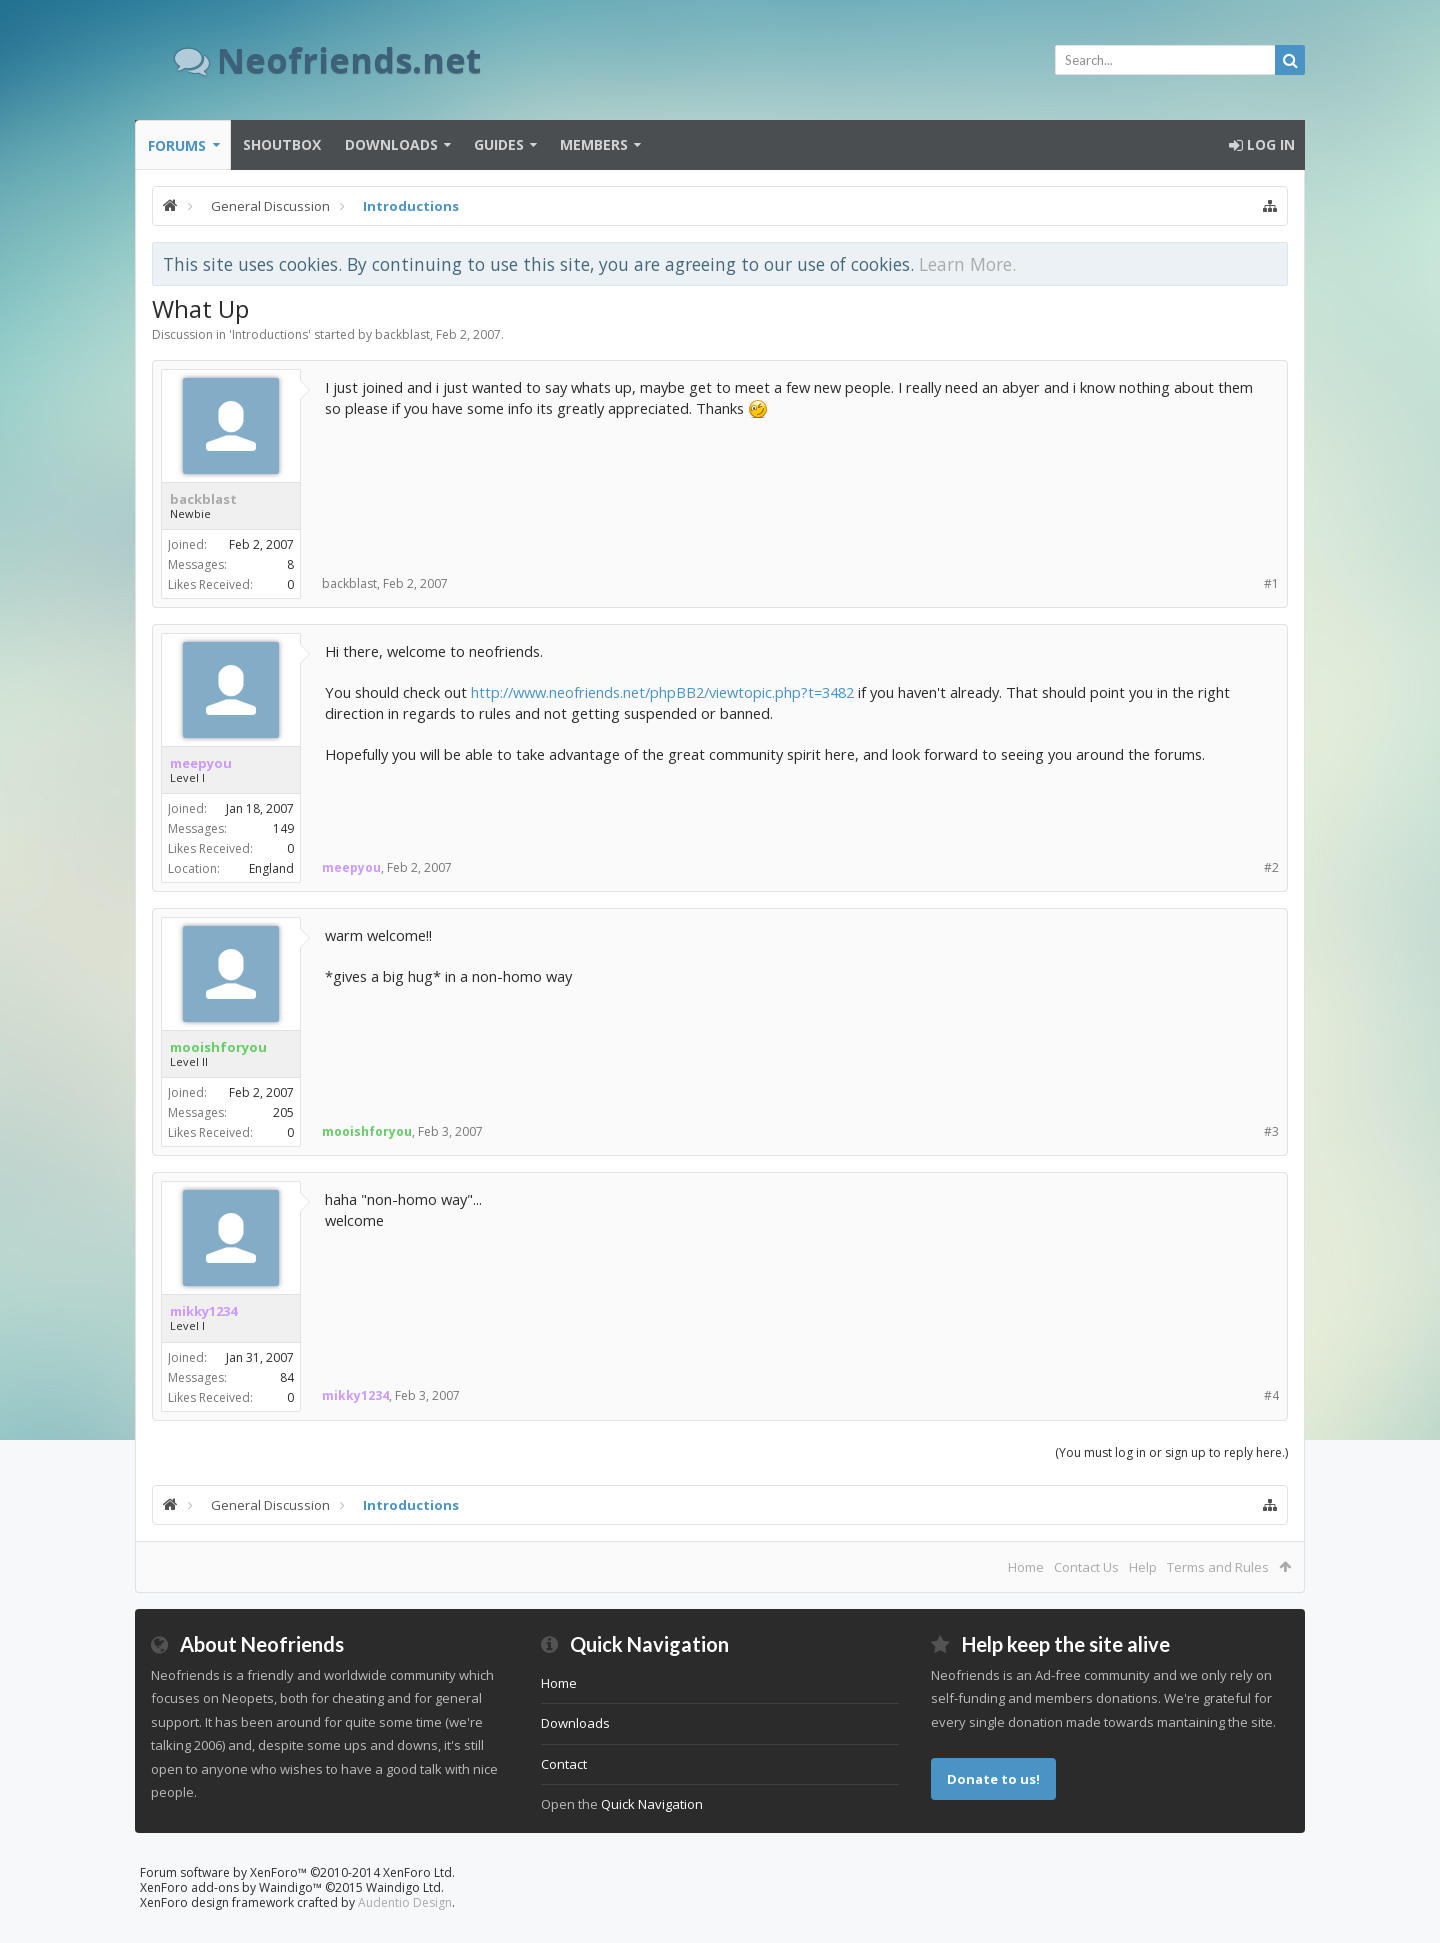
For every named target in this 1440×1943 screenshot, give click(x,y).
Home (1026, 1567)
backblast (402, 334)
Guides (499, 144)
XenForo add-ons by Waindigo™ (231, 1887)
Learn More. (967, 264)
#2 (1271, 867)
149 (283, 828)
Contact (564, 1764)
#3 (1271, 1131)
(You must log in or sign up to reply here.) (1171, 1452)
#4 (1271, 1395)
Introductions (270, 334)
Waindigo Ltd (403, 1887)
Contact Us (1086, 1567)
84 (287, 1377)
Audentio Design (405, 1902)
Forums (177, 145)
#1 (1271, 583)
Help (1143, 1567)
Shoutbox (282, 144)
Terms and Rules (1218, 1567)
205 (283, 1112)
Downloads (391, 144)
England (271, 868)
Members (594, 144)
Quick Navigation (652, 1804)
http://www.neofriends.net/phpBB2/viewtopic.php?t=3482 (662, 692)
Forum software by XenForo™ (297, 1872)
